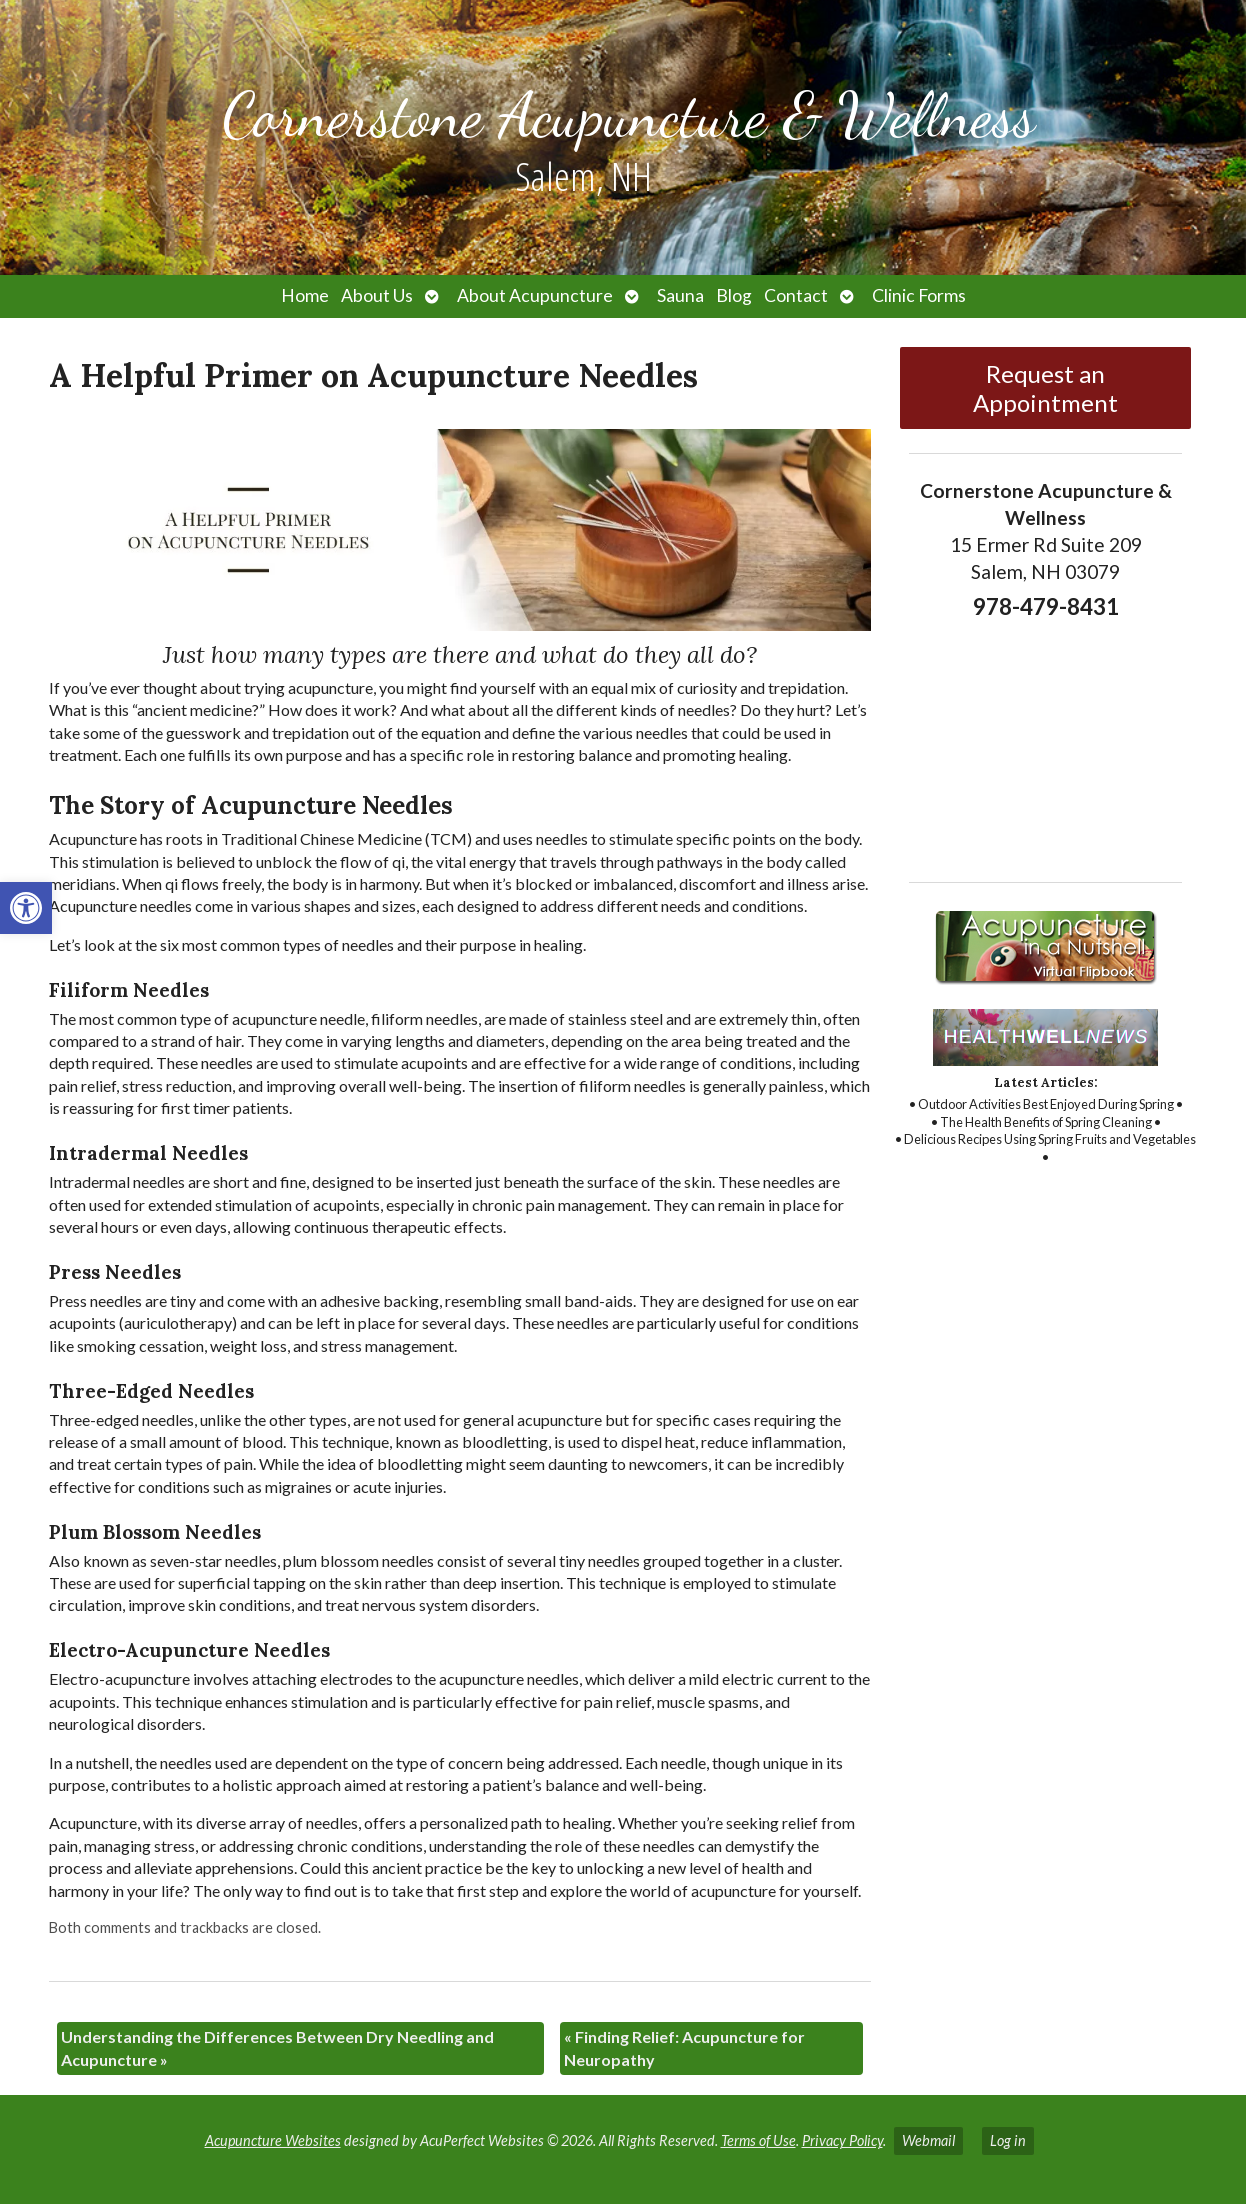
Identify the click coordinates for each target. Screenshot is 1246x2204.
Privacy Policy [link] (842, 2140)
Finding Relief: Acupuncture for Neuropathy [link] (684, 2047)
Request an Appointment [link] (1045, 388)
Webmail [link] (928, 2140)
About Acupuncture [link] (535, 295)
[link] (26, 908)
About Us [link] (377, 295)
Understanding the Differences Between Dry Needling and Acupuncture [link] (277, 2047)
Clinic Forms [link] (919, 295)
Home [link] (305, 295)
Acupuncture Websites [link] (273, 2140)
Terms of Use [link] (758, 2140)
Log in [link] (1008, 2140)
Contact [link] (796, 295)
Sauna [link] (680, 295)
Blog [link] (734, 295)
